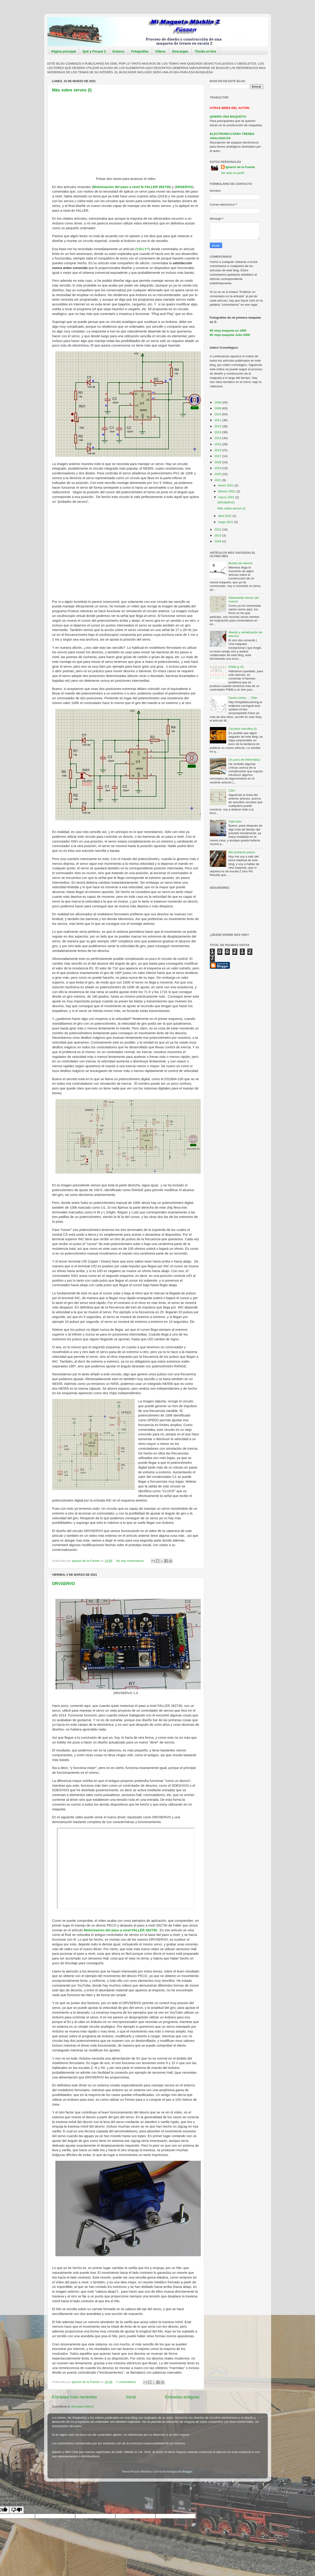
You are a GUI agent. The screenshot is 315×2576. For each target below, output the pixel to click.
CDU (231, 790)
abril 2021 (225, 516)
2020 (218, 474)
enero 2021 (226, 485)
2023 (218, 535)
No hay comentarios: (130, 1560)
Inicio (131, 2397)
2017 (218, 456)
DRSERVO (184, 187)
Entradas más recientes (74, 2397)
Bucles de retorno (240, 563)
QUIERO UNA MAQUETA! (228, 116)
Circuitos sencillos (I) (242, 728)
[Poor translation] (16, 2510)
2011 (218, 420)
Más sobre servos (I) (72, 90)
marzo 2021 (226, 497)
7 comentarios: (126, 2382)
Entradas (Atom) (82, 2406)
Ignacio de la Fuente (240, 167)
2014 (218, 438)
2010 (218, 414)
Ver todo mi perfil (232, 173)
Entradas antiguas (182, 2397)
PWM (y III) (236, 667)
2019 (218, 468)
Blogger (187, 2471)
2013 (218, 432)
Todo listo (234, 821)
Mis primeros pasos (241, 852)
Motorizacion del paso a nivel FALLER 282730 (120, 1930)
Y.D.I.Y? (142, 249)
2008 (218, 402)
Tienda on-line (205, 51)
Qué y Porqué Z (94, 51)
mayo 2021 (226, 522)
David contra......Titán (243, 697)
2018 (218, 462)
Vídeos (160, 51)
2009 (218, 408)
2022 (218, 529)
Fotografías (140, 51)
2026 (218, 541)
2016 (218, 450)
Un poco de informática (244, 759)
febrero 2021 (227, 491)
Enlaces (119, 51)
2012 (218, 426)
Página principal (63, 51)
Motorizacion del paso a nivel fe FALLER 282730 (131, 187)
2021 (218, 480)
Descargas (180, 51)
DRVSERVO (63, 1583)
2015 (218, 444)
